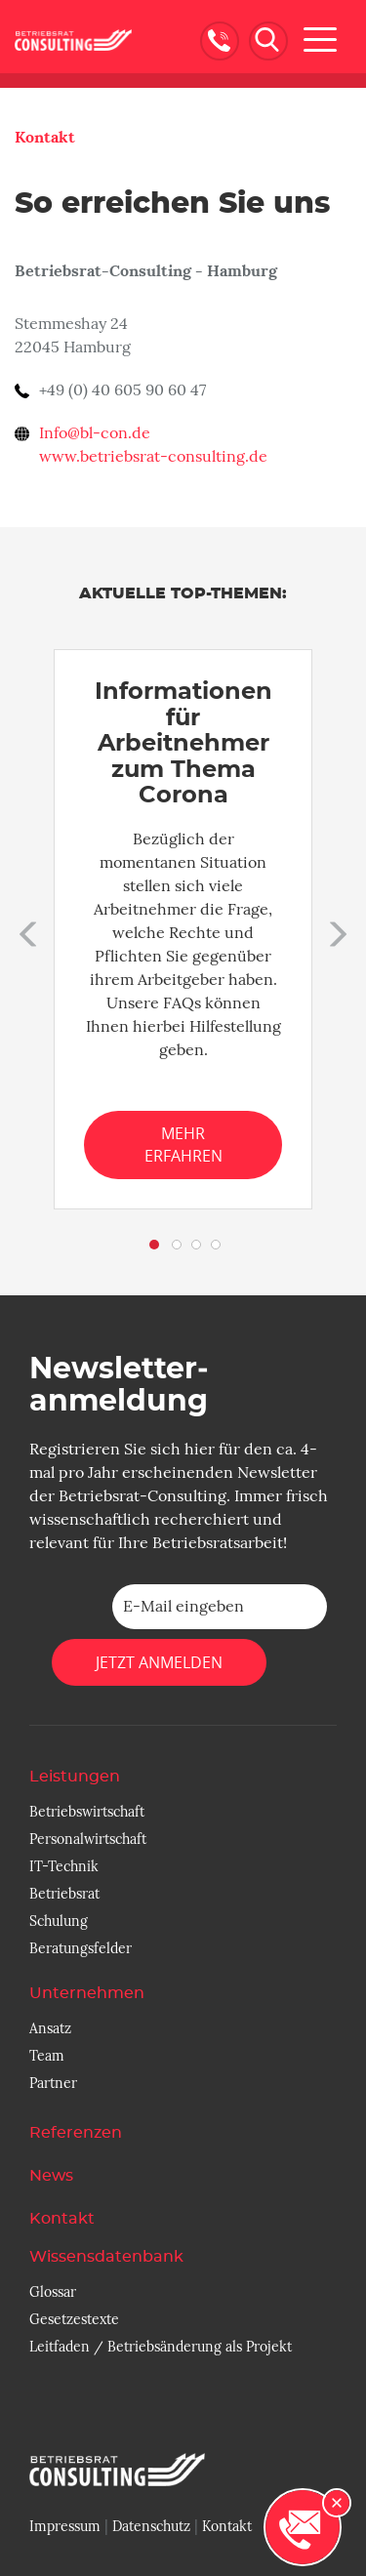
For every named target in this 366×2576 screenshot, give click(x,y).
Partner (53, 2083)
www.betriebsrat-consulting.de (153, 457)
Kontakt (45, 137)
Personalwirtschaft (87, 1839)
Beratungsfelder (80, 1948)
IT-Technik (64, 1866)
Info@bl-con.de (94, 433)
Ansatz (50, 2028)
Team (46, 2056)
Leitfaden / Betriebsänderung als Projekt (160, 2346)
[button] (24, 929)
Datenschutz (151, 2526)
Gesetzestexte (74, 2319)
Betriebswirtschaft (86, 1811)
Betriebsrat (64, 1893)
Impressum (65, 2526)
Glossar (52, 2292)
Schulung (58, 1921)
